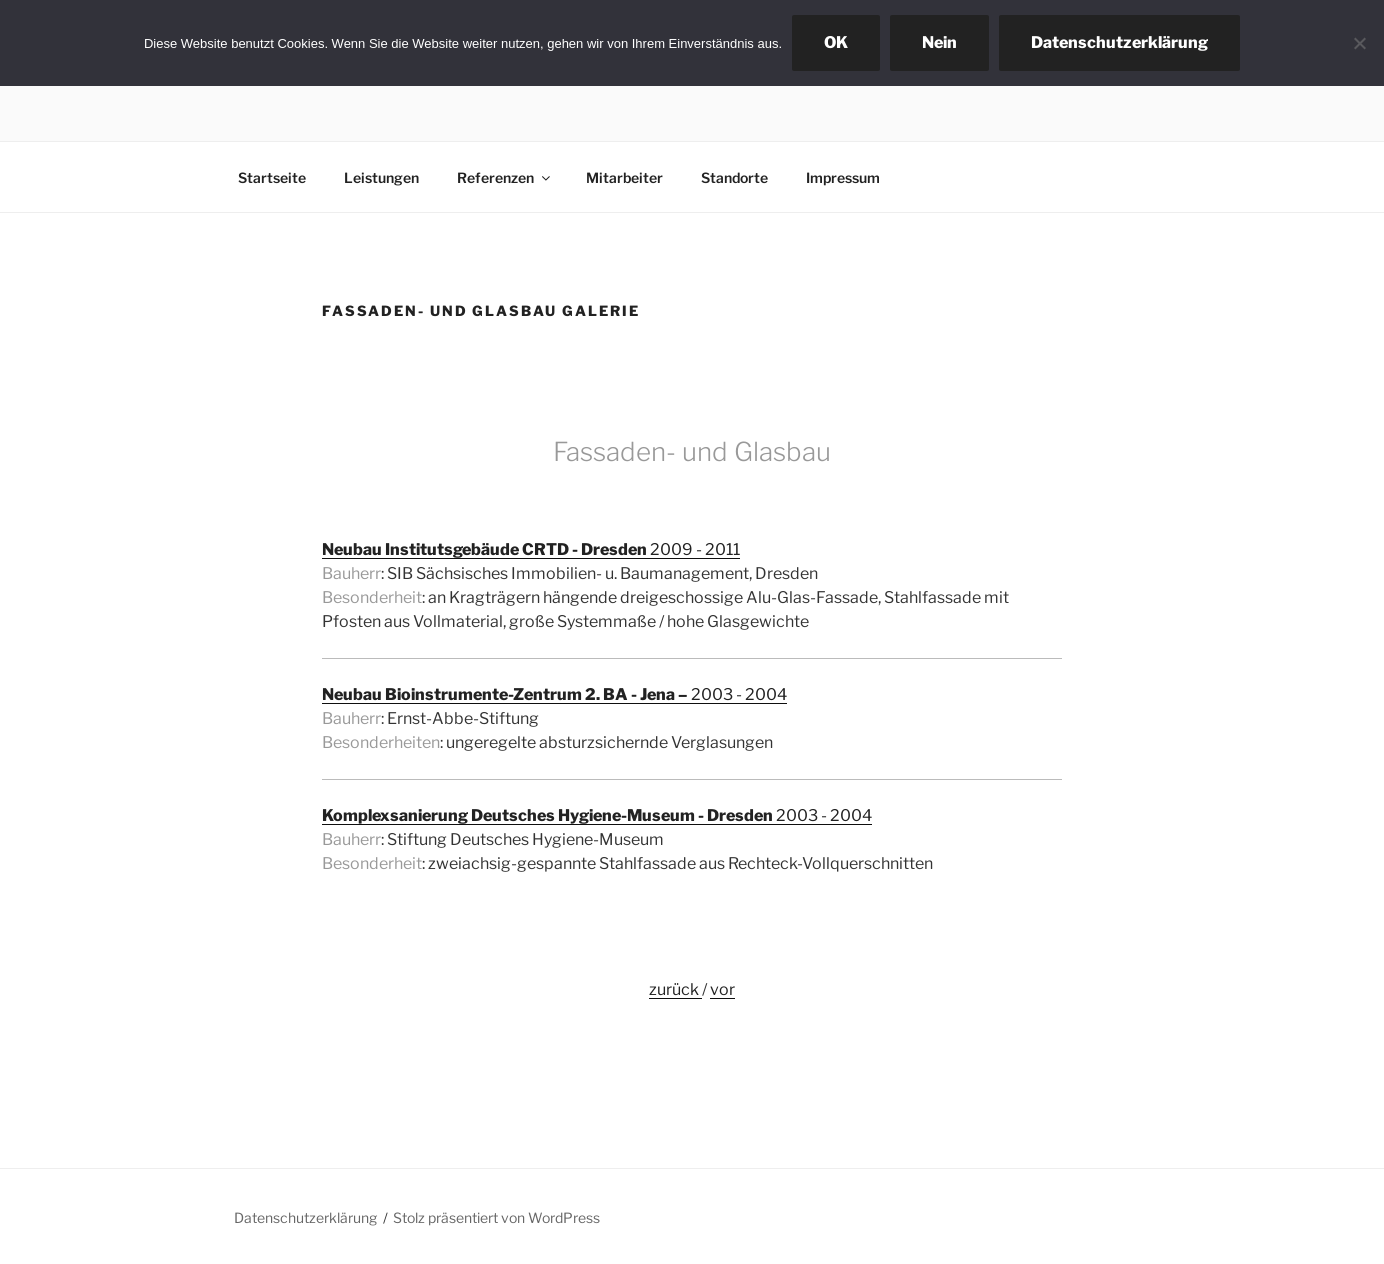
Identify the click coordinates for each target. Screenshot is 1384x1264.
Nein (939, 42)
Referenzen (505, 177)
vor (722, 989)
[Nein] (1359, 43)
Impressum (843, 177)
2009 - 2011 (531, 549)
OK (836, 42)
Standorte (734, 177)
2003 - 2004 (554, 694)
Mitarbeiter (624, 177)
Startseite (272, 177)
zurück (675, 989)
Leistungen (381, 177)
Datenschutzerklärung (305, 1217)
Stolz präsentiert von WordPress (496, 1217)
